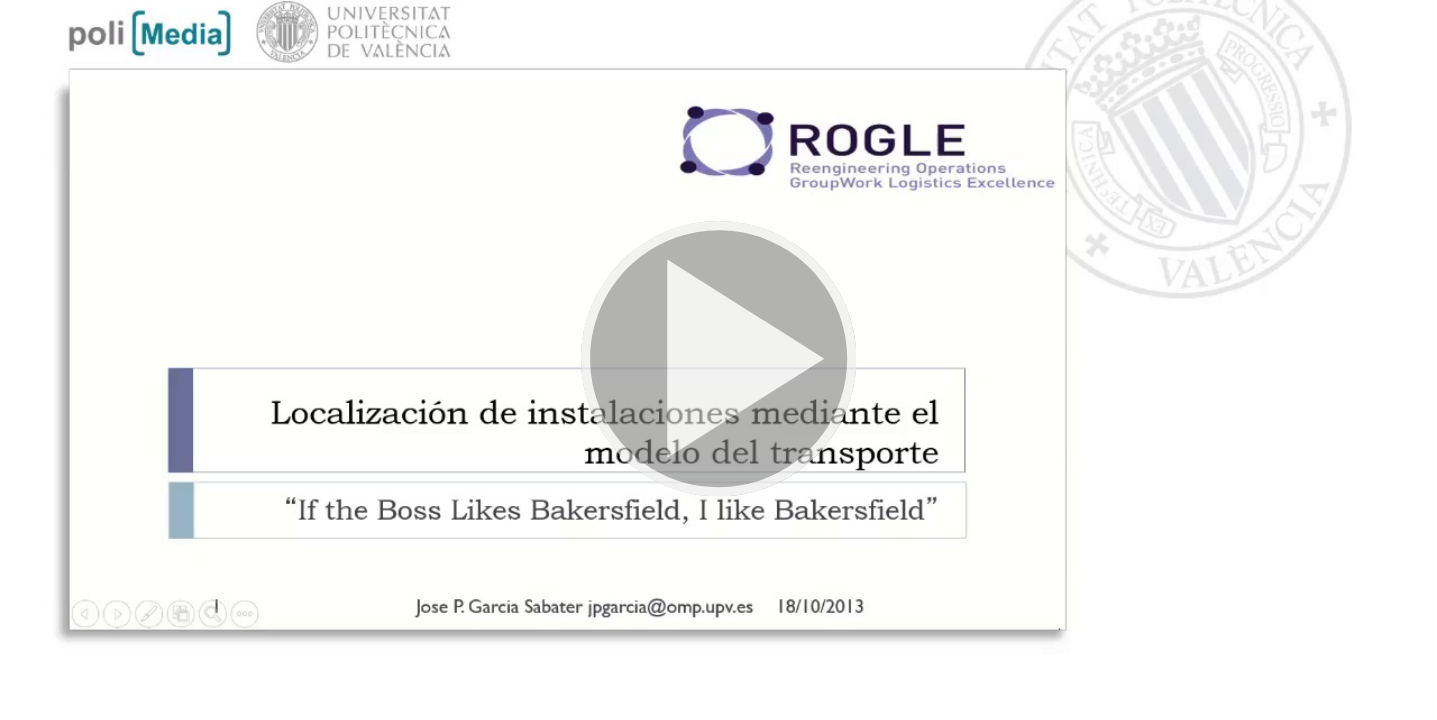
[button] (718, 360)
